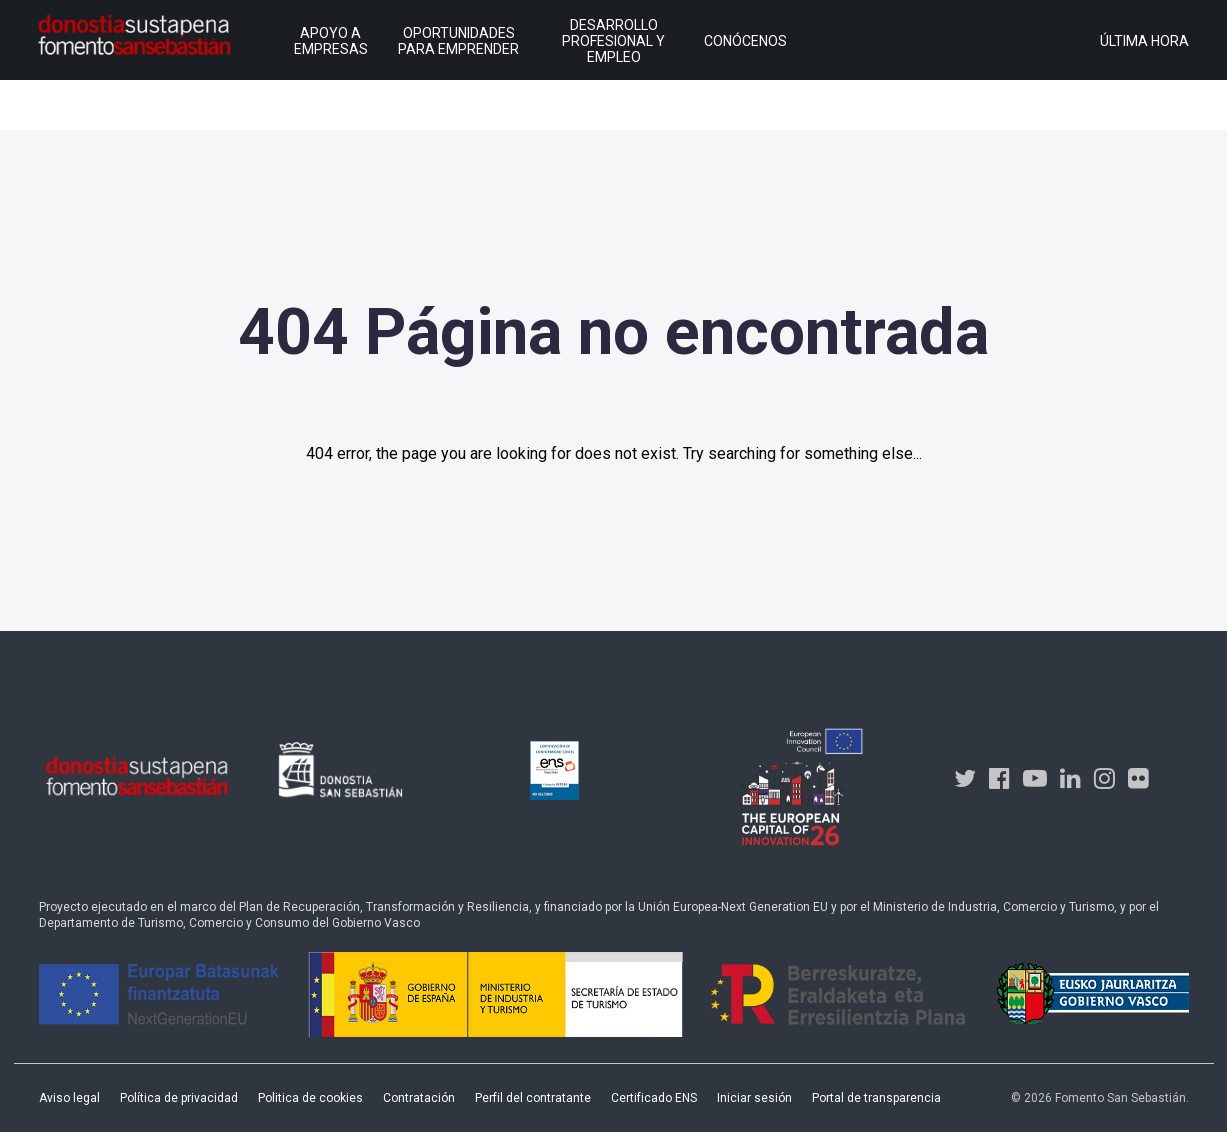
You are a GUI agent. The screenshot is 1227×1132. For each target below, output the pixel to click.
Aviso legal (69, 1098)
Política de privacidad (179, 1098)
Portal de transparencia (876, 1098)
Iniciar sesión (754, 1098)
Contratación (419, 1098)
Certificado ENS (654, 1098)
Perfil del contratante (533, 1098)
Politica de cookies (310, 1098)
